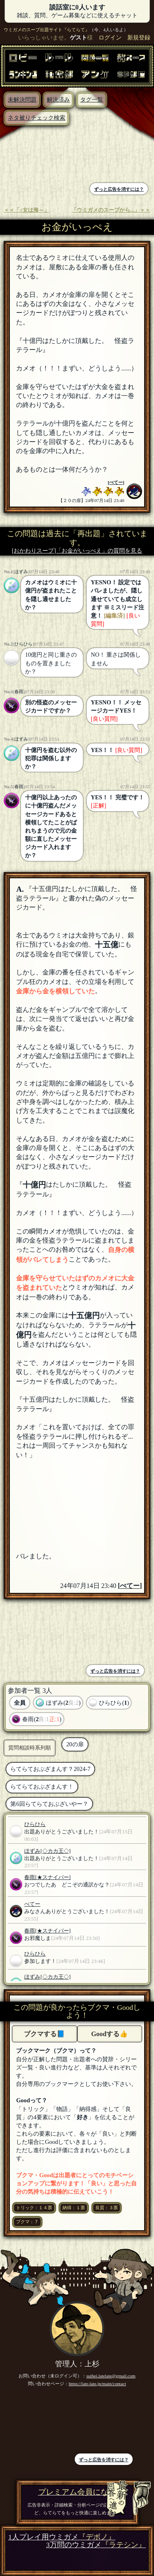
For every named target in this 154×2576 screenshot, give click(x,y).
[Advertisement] (40, 155)
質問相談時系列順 (29, 1748)
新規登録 (138, 37)
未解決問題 (22, 99)
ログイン (110, 37)
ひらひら (23, 643)
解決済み (58, 99)
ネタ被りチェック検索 (36, 117)
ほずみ (21, 571)
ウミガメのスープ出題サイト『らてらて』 (47, 29)
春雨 (18, 691)
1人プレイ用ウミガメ (61, 2537)
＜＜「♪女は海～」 (26, 210)
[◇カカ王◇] (55, 1851)
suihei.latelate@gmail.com (111, 2375)
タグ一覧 (91, 99)
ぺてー (116, 482)
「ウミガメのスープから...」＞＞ (110, 210)
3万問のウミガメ (96, 2545)
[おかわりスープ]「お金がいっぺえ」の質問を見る (77, 550)
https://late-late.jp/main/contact (97, 2383)
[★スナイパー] (53, 1877)
